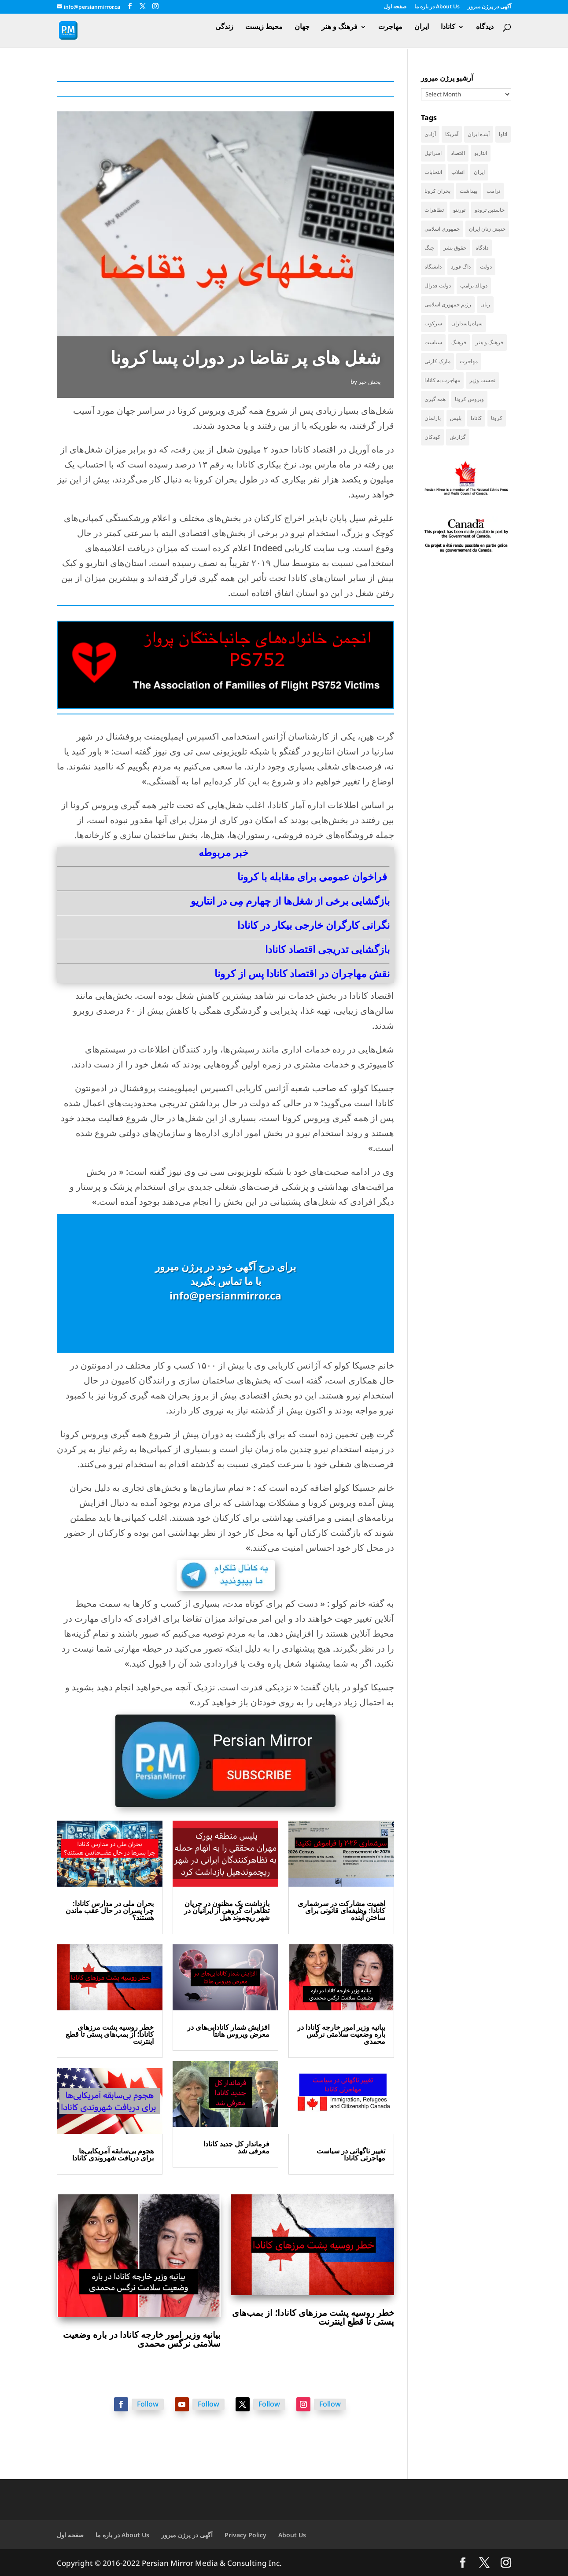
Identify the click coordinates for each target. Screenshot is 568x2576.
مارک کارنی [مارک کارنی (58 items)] (437, 361)
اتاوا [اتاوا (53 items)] (503, 134)
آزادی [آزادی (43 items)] (430, 134)
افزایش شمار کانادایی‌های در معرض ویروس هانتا (228, 2030)
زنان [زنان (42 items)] (485, 304)
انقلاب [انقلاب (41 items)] (458, 172)
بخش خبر (369, 382)
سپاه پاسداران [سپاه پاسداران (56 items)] (467, 323)
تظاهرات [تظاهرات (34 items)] (434, 209)
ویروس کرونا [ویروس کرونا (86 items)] (469, 399)
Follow (148, 2404)
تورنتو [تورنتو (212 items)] (459, 209)
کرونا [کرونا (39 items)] (496, 418)
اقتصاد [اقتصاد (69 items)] (458, 153)
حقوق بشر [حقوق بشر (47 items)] (454, 247)
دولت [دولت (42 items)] (486, 266)
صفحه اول (395, 7)
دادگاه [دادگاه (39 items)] (482, 247)
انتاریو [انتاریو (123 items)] (480, 153)
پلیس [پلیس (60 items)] (455, 418)
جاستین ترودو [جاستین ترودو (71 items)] (490, 209)
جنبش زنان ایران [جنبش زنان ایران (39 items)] (487, 228)
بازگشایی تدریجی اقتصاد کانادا (327, 949)
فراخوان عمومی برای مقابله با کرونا (312, 876)
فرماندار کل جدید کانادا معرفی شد (236, 2147)
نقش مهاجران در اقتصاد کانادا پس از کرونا (302, 973)
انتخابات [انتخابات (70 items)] (433, 172)
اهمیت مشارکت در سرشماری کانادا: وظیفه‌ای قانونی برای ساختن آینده (341, 1910)
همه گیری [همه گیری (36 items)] (435, 399)
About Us (292, 2535)
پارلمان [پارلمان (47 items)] (432, 418)
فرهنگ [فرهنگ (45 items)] (458, 342)
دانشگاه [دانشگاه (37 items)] (433, 266)
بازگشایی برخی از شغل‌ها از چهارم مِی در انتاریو (290, 901)
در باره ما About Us (437, 7)
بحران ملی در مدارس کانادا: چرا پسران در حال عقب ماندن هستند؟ (110, 1910)
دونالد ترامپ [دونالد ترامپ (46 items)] (473, 285)
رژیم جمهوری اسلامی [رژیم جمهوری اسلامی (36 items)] (447, 304)
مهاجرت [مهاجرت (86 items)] (469, 361)
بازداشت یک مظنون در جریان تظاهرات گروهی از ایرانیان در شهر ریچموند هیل (226, 1910)
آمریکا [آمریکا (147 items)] (451, 134)
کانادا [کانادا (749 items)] (476, 418)
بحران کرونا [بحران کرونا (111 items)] (437, 191)
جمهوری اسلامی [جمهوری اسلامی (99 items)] (442, 228)
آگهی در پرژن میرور (489, 7)
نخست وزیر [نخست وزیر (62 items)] (482, 380)
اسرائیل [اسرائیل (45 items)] (433, 153)
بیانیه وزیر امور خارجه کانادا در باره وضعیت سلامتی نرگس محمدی (341, 2034)
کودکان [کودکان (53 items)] (432, 437)
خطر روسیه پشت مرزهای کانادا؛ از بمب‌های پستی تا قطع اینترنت (110, 2034)
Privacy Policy (245, 2535)
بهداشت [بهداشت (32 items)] (468, 191)
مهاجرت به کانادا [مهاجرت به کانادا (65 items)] (442, 380)
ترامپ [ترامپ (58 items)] (493, 191)
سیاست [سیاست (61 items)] (433, 342)
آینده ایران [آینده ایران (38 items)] (479, 134)
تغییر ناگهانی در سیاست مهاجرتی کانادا (351, 2154)
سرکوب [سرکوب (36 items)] (433, 323)
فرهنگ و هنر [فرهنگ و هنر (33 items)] (489, 342)
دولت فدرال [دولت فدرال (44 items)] (437, 285)
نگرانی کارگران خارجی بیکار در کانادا (313, 925)
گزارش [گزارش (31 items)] (458, 437)
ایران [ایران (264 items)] (479, 172)
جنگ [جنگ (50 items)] (429, 247)
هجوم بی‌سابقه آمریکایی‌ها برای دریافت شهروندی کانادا (113, 2154)
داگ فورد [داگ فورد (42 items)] (461, 266)
